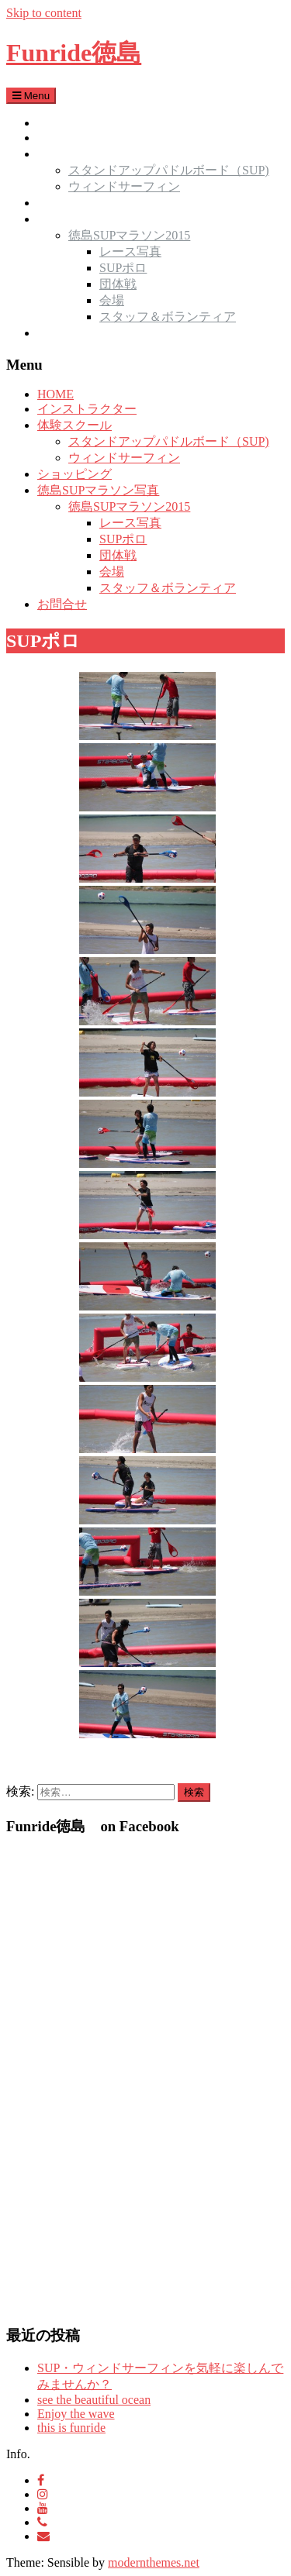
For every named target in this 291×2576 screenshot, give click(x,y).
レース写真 (130, 251)
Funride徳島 (73, 53)
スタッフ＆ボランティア (167, 316)
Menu (31, 96)
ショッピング (74, 202)
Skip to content (43, 12)
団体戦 (118, 284)
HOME (55, 122)
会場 (111, 300)
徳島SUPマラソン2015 (129, 235)
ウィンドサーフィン (124, 186)
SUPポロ (123, 267)
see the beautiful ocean (94, 2399)
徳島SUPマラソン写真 (98, 219)
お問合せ (62, 332)
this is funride (71, 2427)
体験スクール (74, 153)
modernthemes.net (153, 2562)
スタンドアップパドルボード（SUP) (168, 170)
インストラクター (87, 137)
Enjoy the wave (76, 2413)
